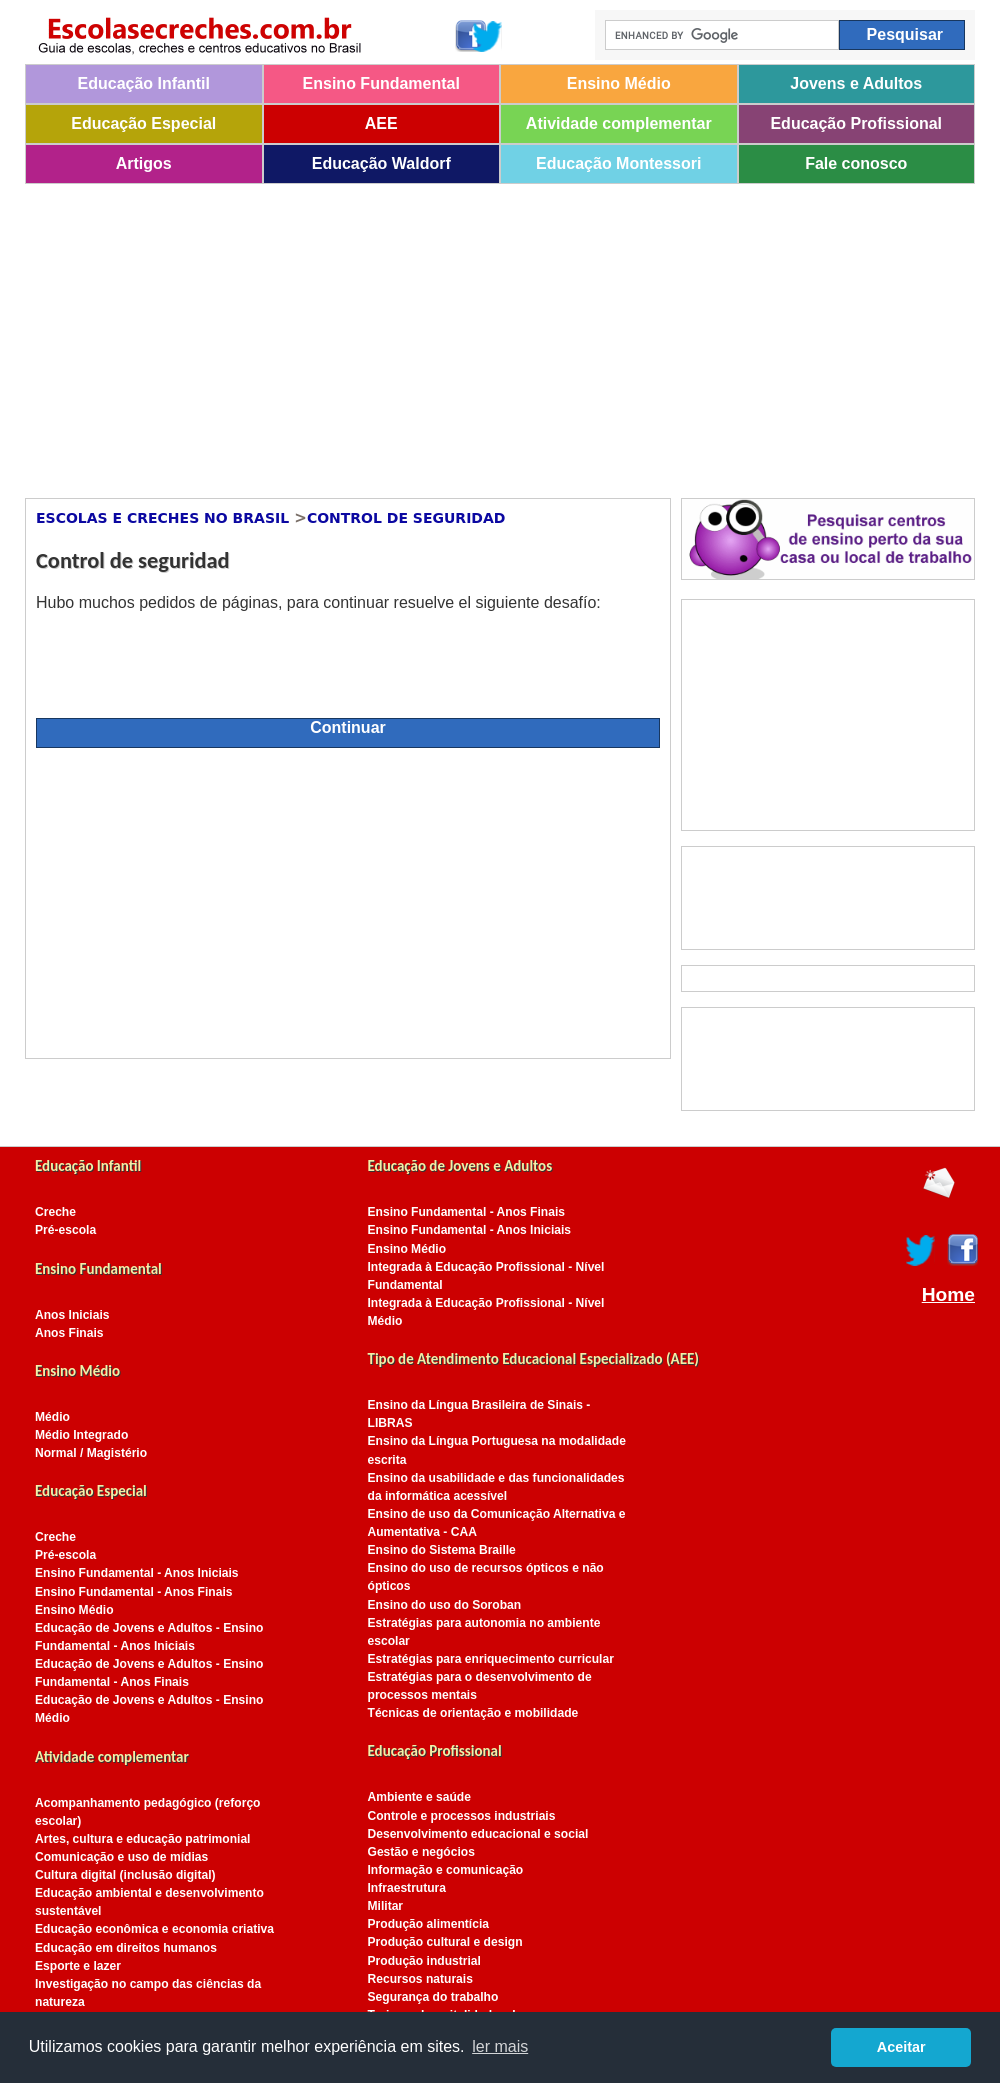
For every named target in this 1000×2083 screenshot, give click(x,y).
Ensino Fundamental (381, 83)
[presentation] (188, 656)
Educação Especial (143, 123)
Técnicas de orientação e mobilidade (473, 1713)
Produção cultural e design (445, 1942)
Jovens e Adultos (856, 83)
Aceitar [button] (901, 2047)
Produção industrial (424, 1961)
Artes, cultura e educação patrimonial (142, 1839)
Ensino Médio (619, 83)
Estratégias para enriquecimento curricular (491, 1659)
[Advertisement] (438, 334)
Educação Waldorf (381, 163)
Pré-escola (65, 1230)
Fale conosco (856, 163)
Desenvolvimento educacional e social (478, 1834)
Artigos (144, 163)
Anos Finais (69, 1333)
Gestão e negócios (421, 1852)
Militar (386, 1906)
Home (948, 1295)
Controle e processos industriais (462, 1816)
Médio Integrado (81, 1435)
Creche (55, 1212)
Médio (52, 1417)
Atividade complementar (619, 123)
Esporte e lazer (78, 1966)
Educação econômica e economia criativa (154, 1929)
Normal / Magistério (91, 1453)
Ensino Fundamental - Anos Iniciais (137, 1573)
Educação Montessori (618, 163)
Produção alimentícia (429, 1924)
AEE (381, 123)
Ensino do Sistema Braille (442, 1550)
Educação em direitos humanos (126, 1948)
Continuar (348, 727)
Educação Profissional (856, 123)
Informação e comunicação (446, 1870)
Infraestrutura (407, 1888)
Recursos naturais (420, 1979)
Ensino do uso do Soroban (445, 1605)
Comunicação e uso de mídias (121, 1857)
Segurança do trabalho (433, 1997)
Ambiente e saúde (419, 1797)
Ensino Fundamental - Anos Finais (134, 1592)
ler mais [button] (500, 2046)
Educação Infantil (144, 83)
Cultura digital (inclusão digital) (125, 1875)
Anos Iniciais (72, 1315)
